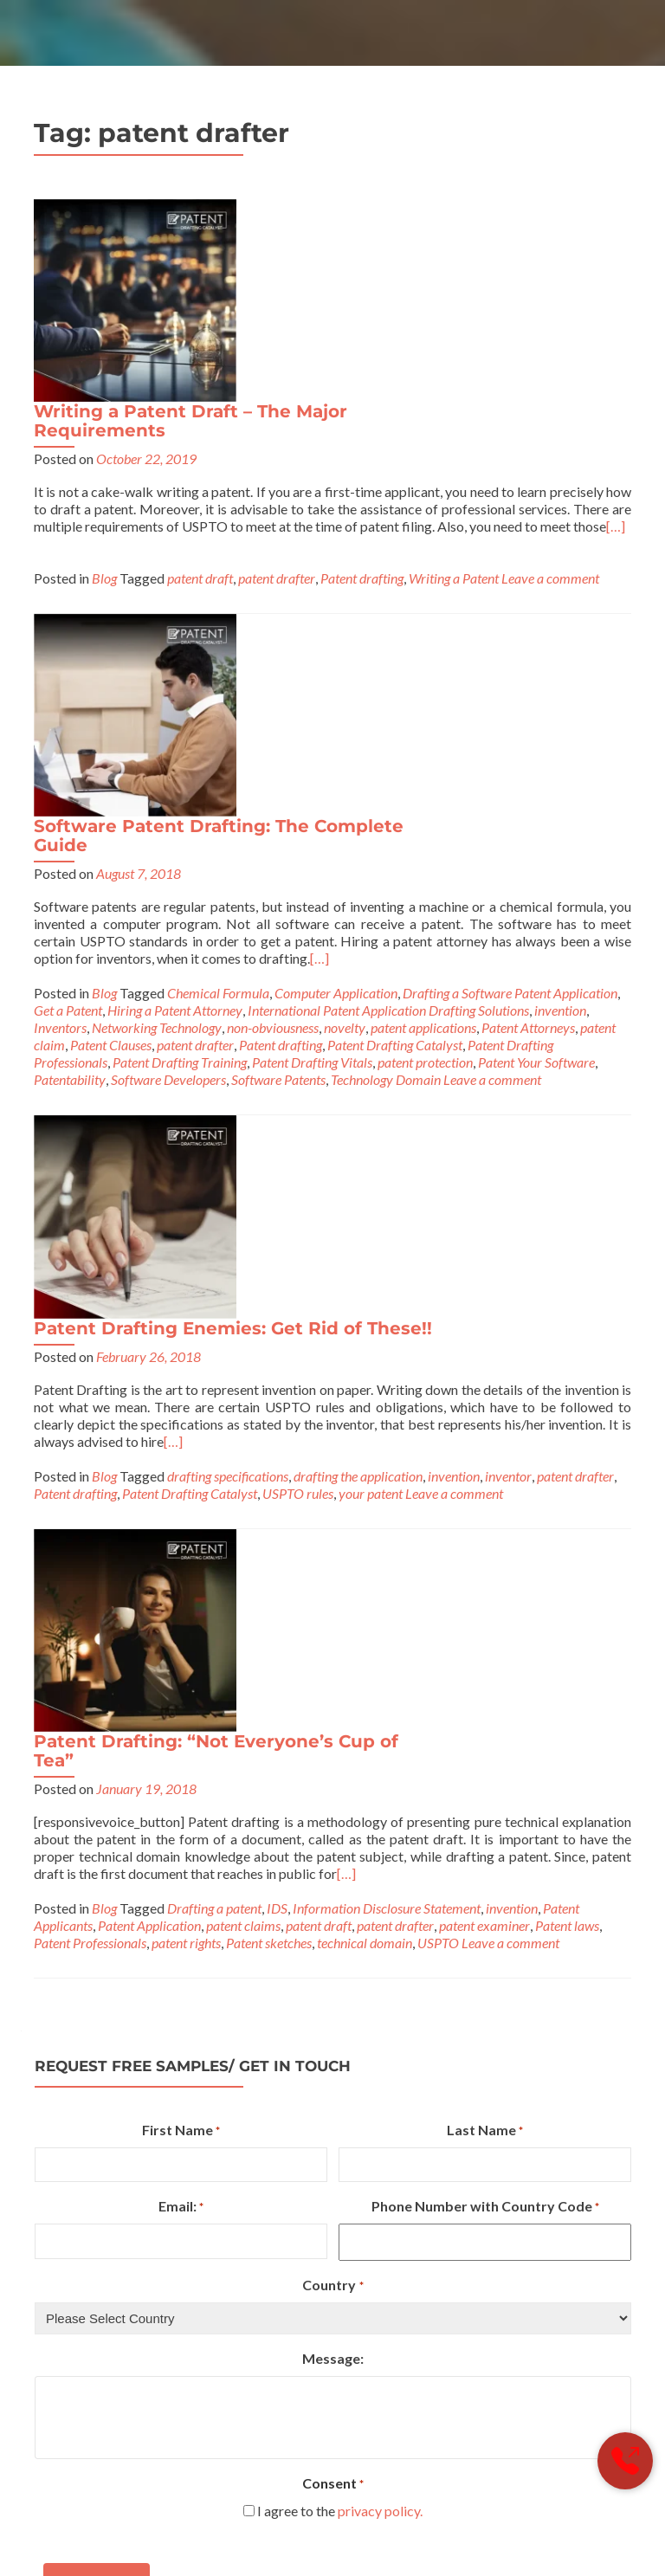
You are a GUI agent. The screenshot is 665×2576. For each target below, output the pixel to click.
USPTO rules (489, 928)
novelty (344, 657)
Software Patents (278, 708)
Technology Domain (386, 708)
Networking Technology (157, 657)
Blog (104, 384)
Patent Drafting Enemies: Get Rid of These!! (423, 754)
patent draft (200, 384)
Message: (333, 1633)
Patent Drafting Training (180, 691)
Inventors (60, 657)
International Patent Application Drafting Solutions (388, 639)
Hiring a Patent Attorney (174, 639)
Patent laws (567, 1200)
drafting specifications (418, 910)
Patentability (70, 708)
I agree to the (340, 1786)
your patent (562, 928)
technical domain (364, 1218)
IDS (277, 1183)
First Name (181, 1406)
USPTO (438, 1218)
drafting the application (548, 910)
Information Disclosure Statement (387, 1183)
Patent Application (149, 1200)
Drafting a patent (214, 1183)
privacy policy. (380, 1786)
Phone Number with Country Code (485, 1483)
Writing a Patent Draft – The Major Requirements (381, 218)
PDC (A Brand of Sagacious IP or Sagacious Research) (229, 2508)
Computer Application (335, 622)
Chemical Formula (218, 622)
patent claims (243, 1200)
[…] (402, 358)
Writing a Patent (454, 384)
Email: (180, 1483)
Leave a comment (550, 384)
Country (332, 1561)
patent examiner (484, 1200)
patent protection (425, 691)
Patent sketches (269, 1218)
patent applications (423, 657)
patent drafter (276, 384)
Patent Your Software (536, 691)
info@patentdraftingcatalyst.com (329, 2343)
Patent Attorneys (528, 657)
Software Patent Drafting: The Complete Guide (409, 439)
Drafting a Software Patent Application (510, 622)
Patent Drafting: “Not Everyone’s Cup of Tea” (406, 1000)
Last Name (485, 1406)
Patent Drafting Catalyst (394, 674)
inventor (114, 928)
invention (560, 639)
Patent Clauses (111, 674)
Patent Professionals (90, 1218)
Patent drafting (362, 384)
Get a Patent (68, 639)
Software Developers (168, 708)
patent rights (186, 1218)
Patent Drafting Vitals (312, 691)
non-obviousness (273, 657)
